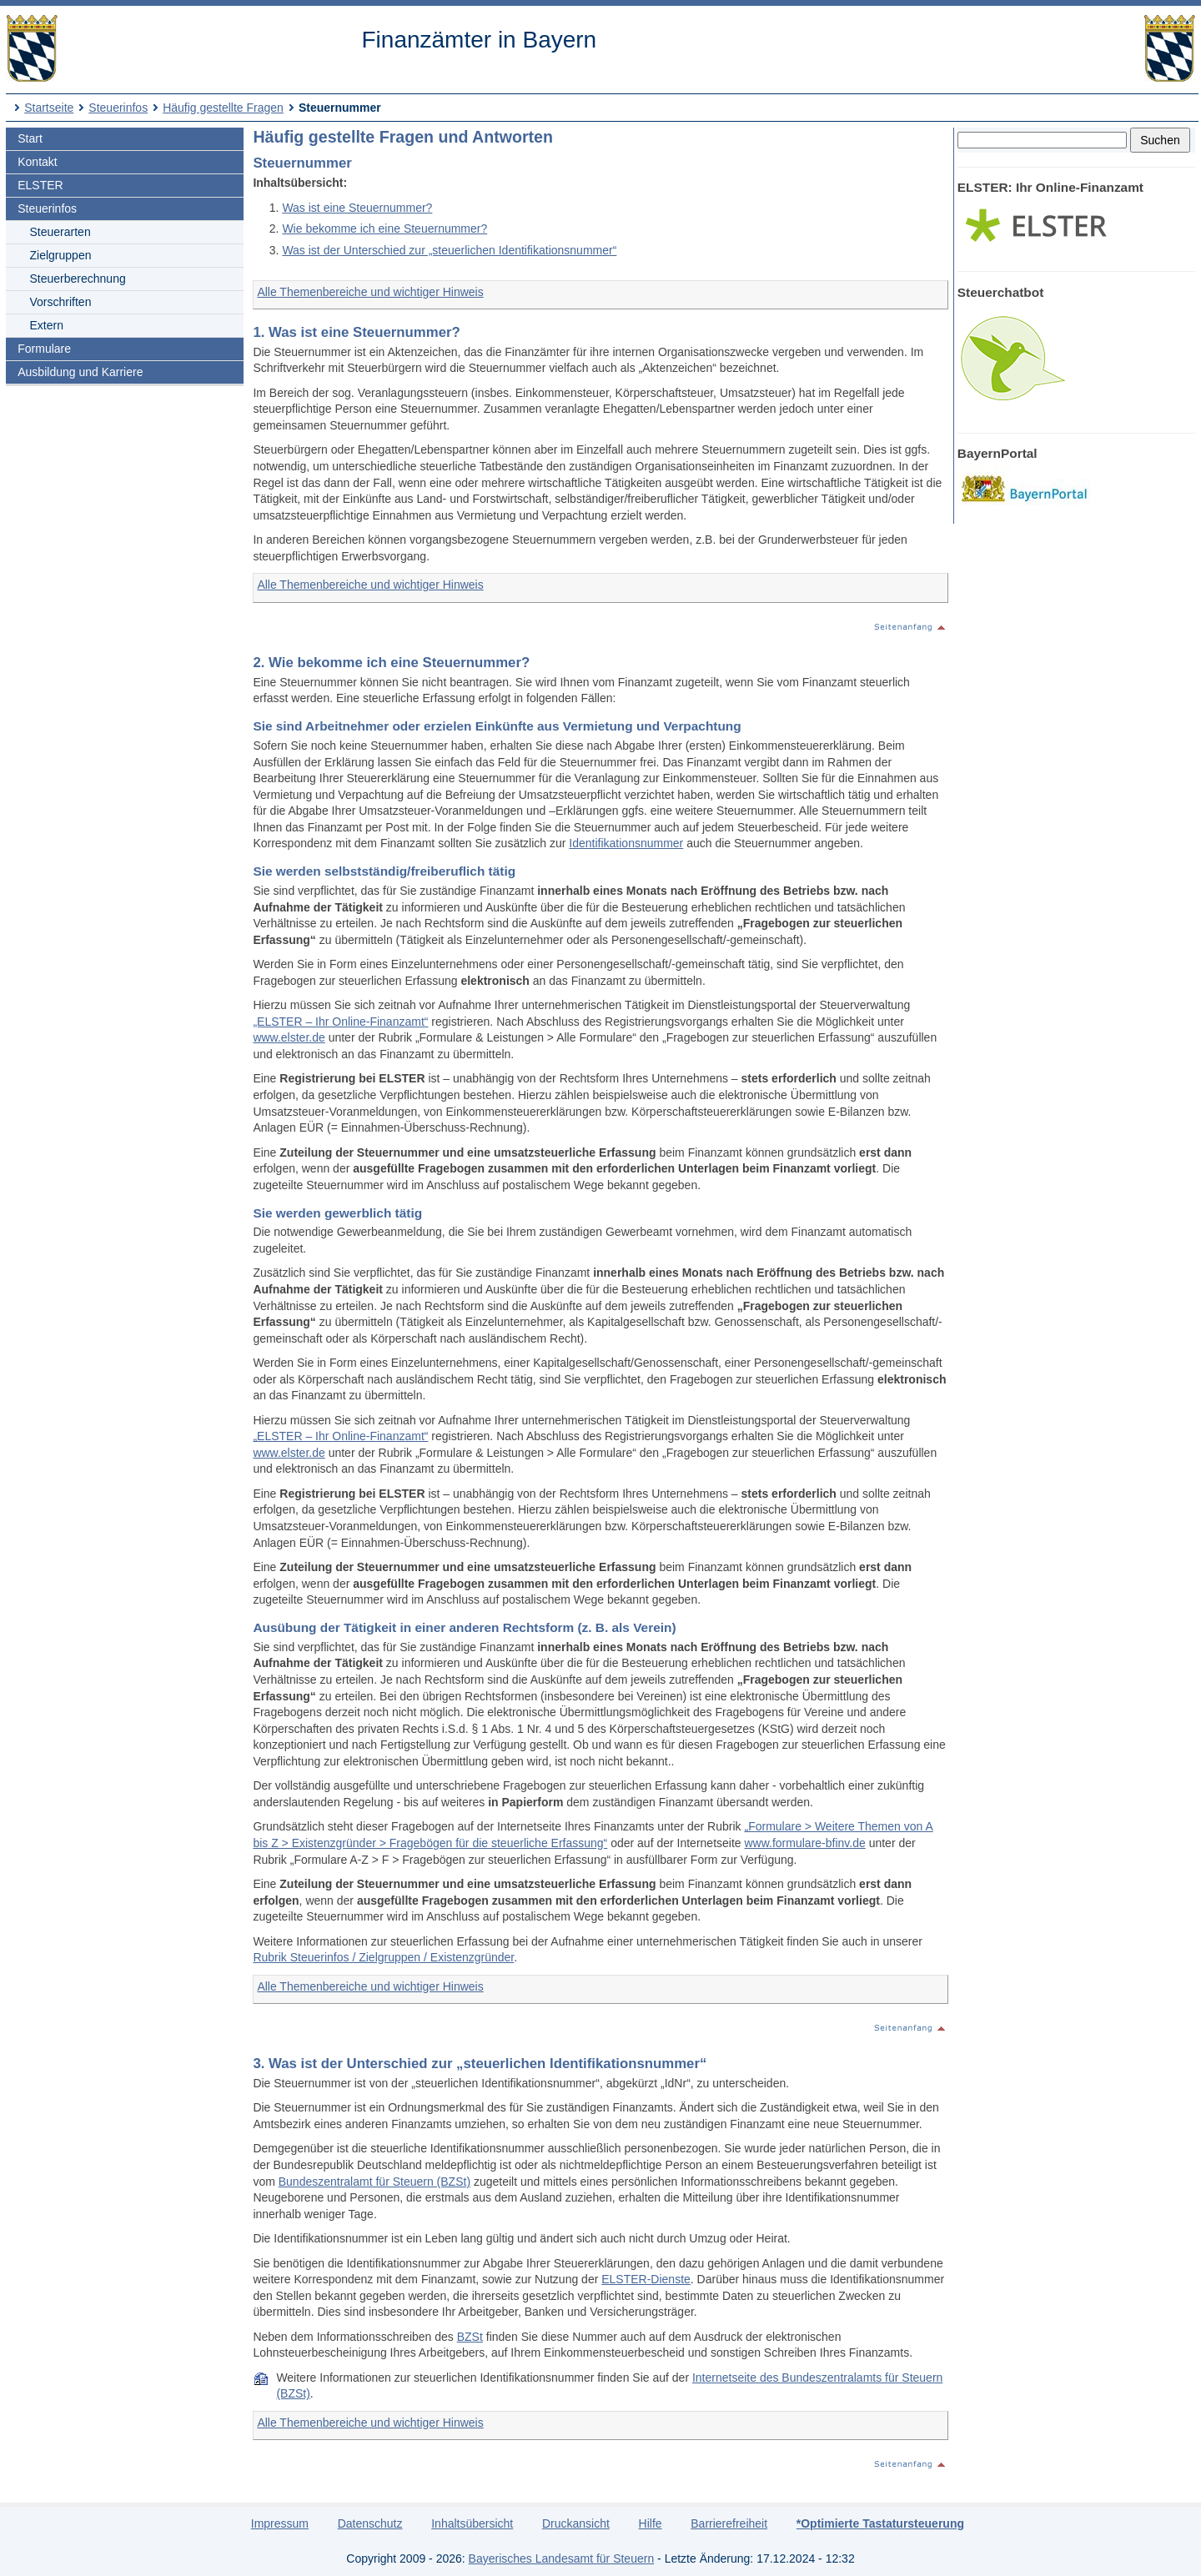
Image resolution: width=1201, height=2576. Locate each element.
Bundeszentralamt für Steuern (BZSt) (374, 2181)
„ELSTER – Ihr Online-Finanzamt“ (340, 1021)
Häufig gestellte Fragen (223, 107)
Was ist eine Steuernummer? (357, 207)
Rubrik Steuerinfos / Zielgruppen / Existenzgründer (383, 1957)
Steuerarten (60, 232)
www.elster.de (288, 1037)
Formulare (44, 348)
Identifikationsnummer (626, 843)
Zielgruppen (61, 255)
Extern (46, 325)
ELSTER (40, 185)
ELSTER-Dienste (646, 2279)
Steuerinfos (118, 107)
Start (30, 138)
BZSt (470, 2336)
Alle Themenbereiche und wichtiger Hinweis (370, 292)
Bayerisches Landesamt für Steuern (562, 2558)
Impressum (280, 2523)
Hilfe (650, 2523)
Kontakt (37, 161)
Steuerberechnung (78, 278)
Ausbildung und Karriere (80, 372)
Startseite (48, 107)
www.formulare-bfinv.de (805, 1843)
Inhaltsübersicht (472, 2523)
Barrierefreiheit (729, 2523)
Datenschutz (370, 2523)
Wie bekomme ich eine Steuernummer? (384, 228)
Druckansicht (576, 2523)
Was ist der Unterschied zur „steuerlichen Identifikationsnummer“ (449, 250)
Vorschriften (61, 302)
